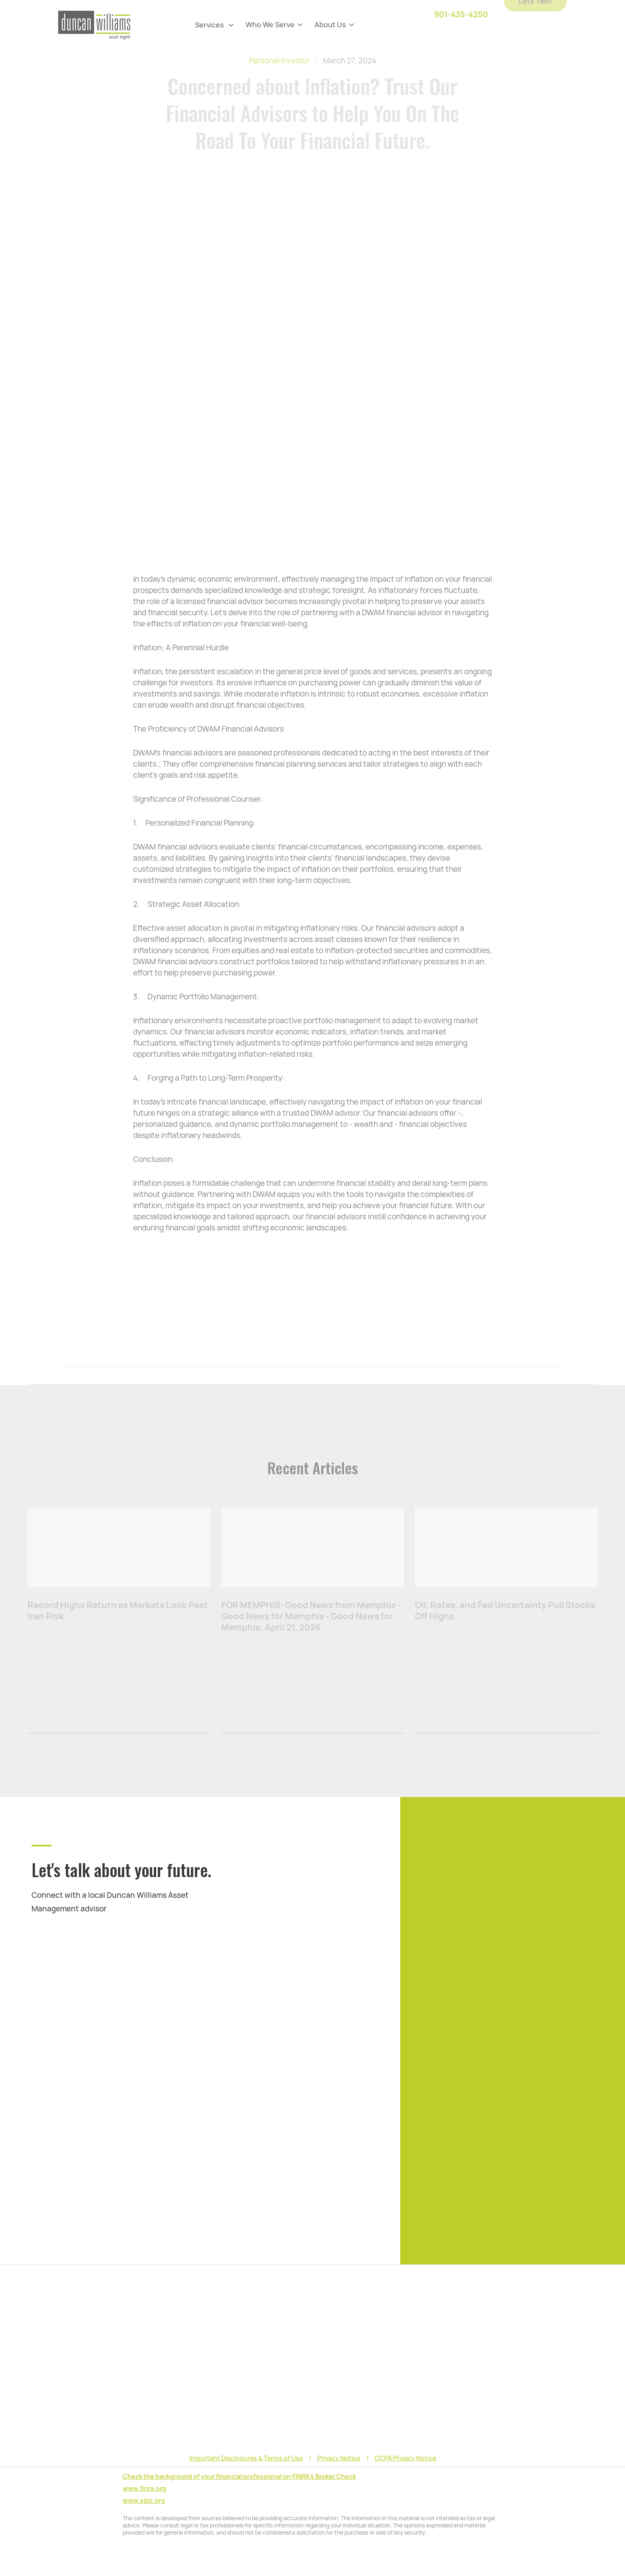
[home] (94, 25)
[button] (214, 25)
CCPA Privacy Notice (405, 2458)
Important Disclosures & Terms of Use (246, 2458)
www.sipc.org (144, 2500)
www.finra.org (144, 2488)
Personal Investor (279, 61)
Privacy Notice (338, 2458)
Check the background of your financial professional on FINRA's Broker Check (239, 2476)
